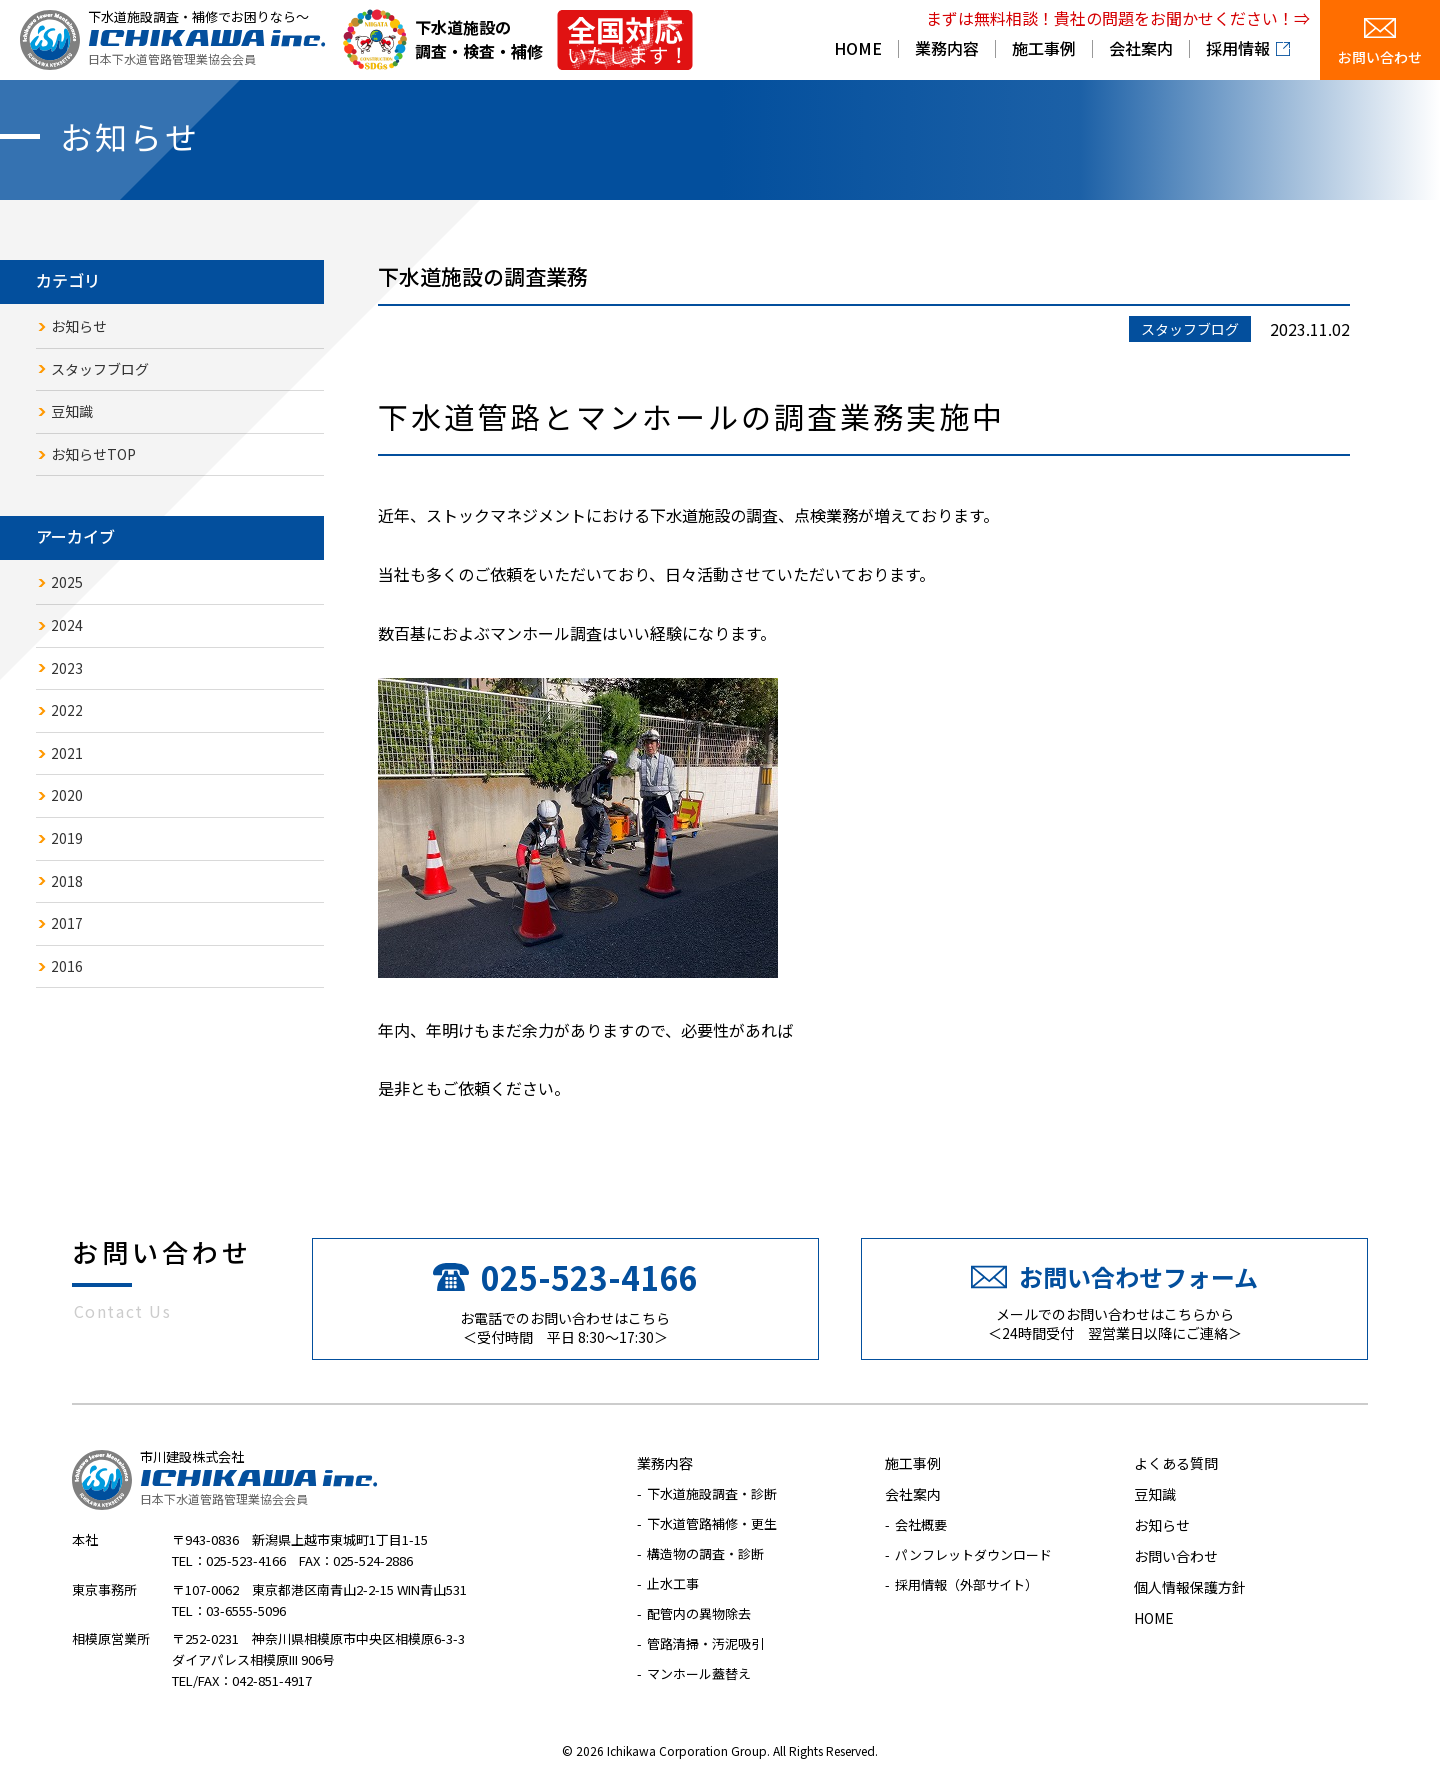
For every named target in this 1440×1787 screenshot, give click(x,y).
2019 (67, 838)
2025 (67, 582)
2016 (67, 966)
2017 (67, 923)
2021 (67, 753)
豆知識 (72, 411)
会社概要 (921, 1524)
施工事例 (1044, 50)
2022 (67, 710)
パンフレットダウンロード (973, 1554)
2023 (67, 668)
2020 (67, 795)
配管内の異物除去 (699, 1613)
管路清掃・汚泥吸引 (705, 1643)
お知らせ (79, 326)
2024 (67, 625)
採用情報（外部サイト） (966, 1584)
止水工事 (673, 1583)
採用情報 (1238, 50)
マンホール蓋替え (699, 1673)
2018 (67, 881)
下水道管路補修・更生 (712, 1523)
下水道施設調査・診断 (712, 1493)
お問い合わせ (1380, 57)
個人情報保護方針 (1190, 1587)
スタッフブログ (100, 369)
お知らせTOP (93, 454)
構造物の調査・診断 (705, 1553)
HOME (858, 50)
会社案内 (1141, 50)
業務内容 (947, 50)
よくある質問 (1176, 1463)
